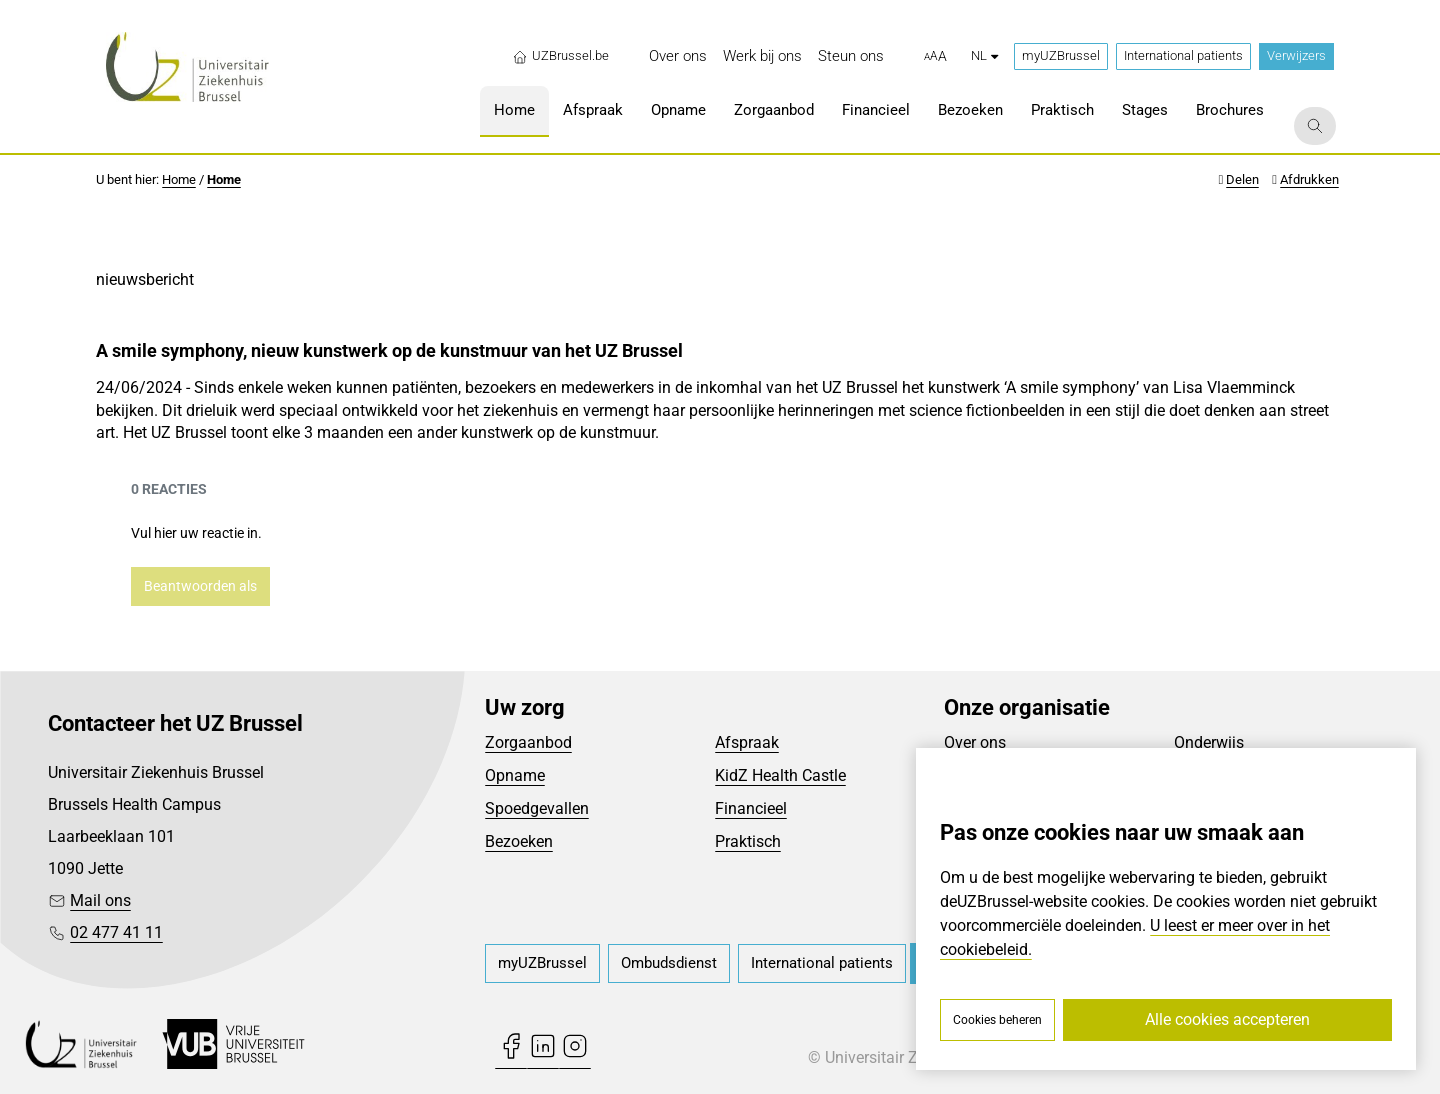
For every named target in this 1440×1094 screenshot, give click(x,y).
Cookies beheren (997, 1020)
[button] (935, 57)
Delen (1242, 179)
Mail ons (100, 900)
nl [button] (984, 55)
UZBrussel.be (560, 56)
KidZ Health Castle (780, 775)
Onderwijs (1209, 742)
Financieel (751, 808)
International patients (1183, 55)
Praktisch (748, 841)
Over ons (975, 742)
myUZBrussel (1061, 55)
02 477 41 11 (116, 932)
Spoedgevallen (537, 808)
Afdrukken (1309, 179)
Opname (515, 775)
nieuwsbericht (145, 279)
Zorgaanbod (528, 742)
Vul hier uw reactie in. (196, 533)
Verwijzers (1296, 55)
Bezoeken (519, 841)
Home (179, 179)
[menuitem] (678, 56)
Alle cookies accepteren (1227, 1019)
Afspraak (747, 742)
